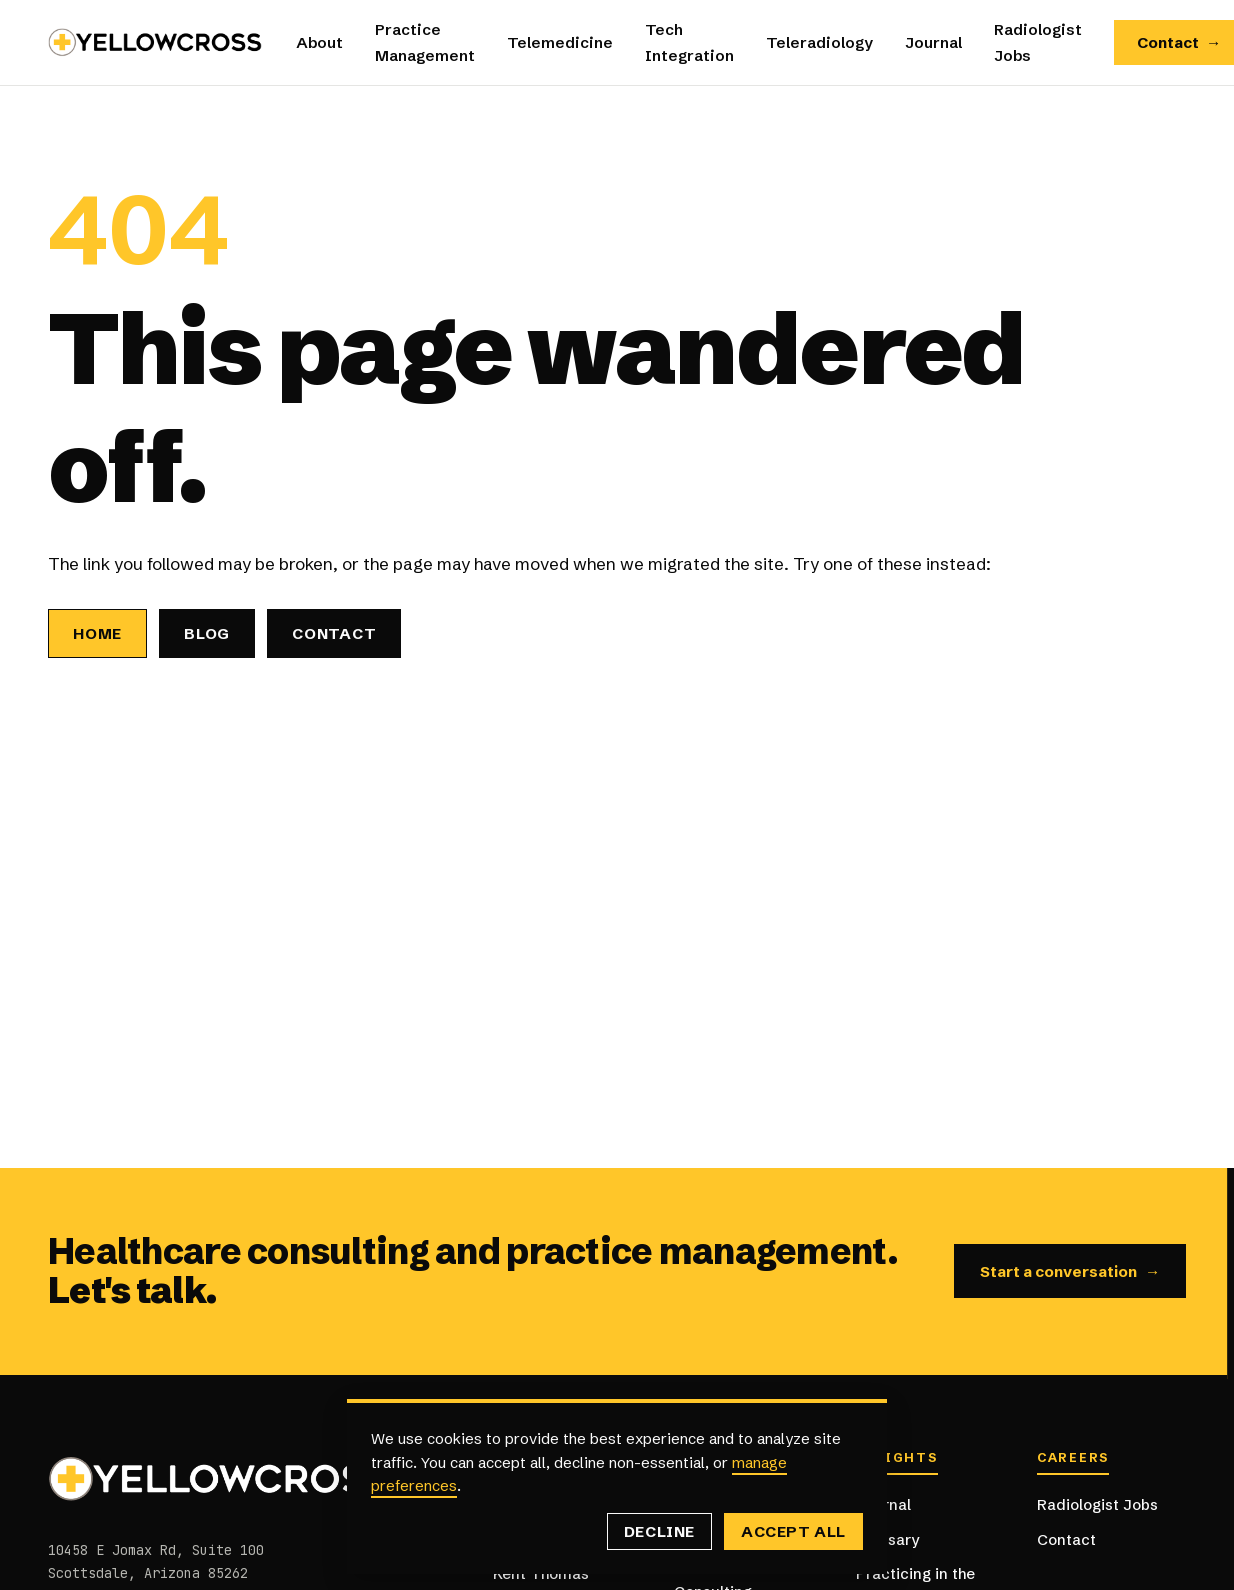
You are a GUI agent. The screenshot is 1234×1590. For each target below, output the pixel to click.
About (319, 42)
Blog (207, 633)
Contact (334, 633)
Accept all (793, 1531)
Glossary (887, 1539)
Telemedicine (560, 42)
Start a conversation (1070, 1272)
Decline (659, 1531)
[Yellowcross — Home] (156, 42)
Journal (933, 42)
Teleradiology (819, 42)
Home (97, 633)
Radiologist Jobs (1097, 1504)
